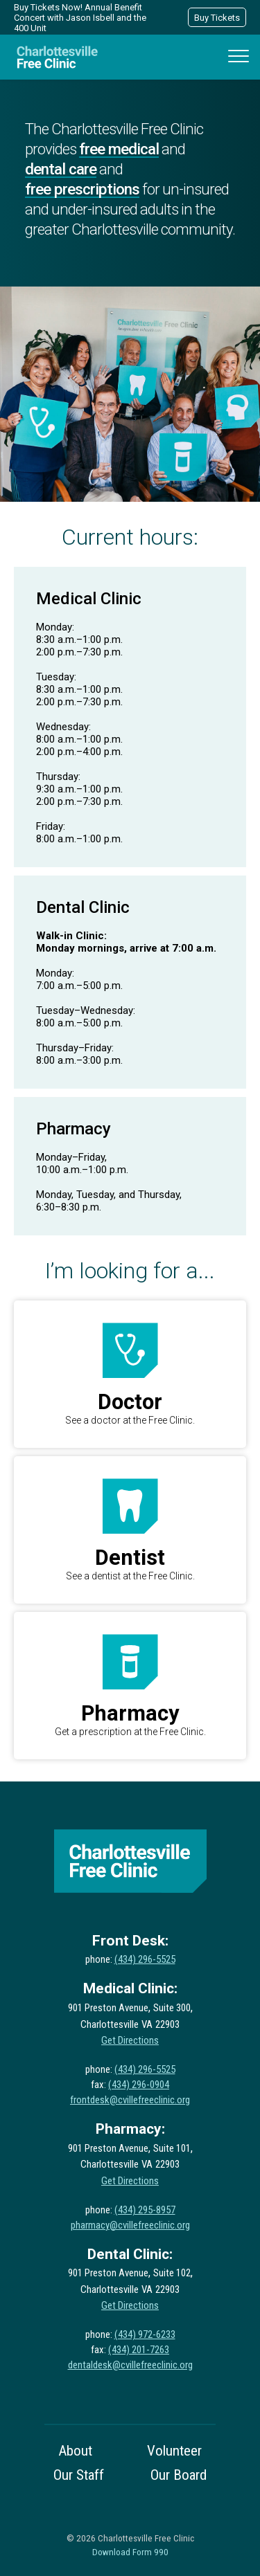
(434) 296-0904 (138, 2084)
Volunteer (174, 2450)
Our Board (178, 2475)
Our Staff (78, 2475)
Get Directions (130, 2040)
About (75, 2450)
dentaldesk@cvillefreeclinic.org (130, 2365)
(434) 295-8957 (144, 2210)
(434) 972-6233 (144, 2334)
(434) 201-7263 (138, 2349)
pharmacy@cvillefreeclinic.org (130, 2225)
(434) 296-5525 (144, 1959)
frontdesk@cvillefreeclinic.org (130, 2100)
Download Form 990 (130, 2552)
